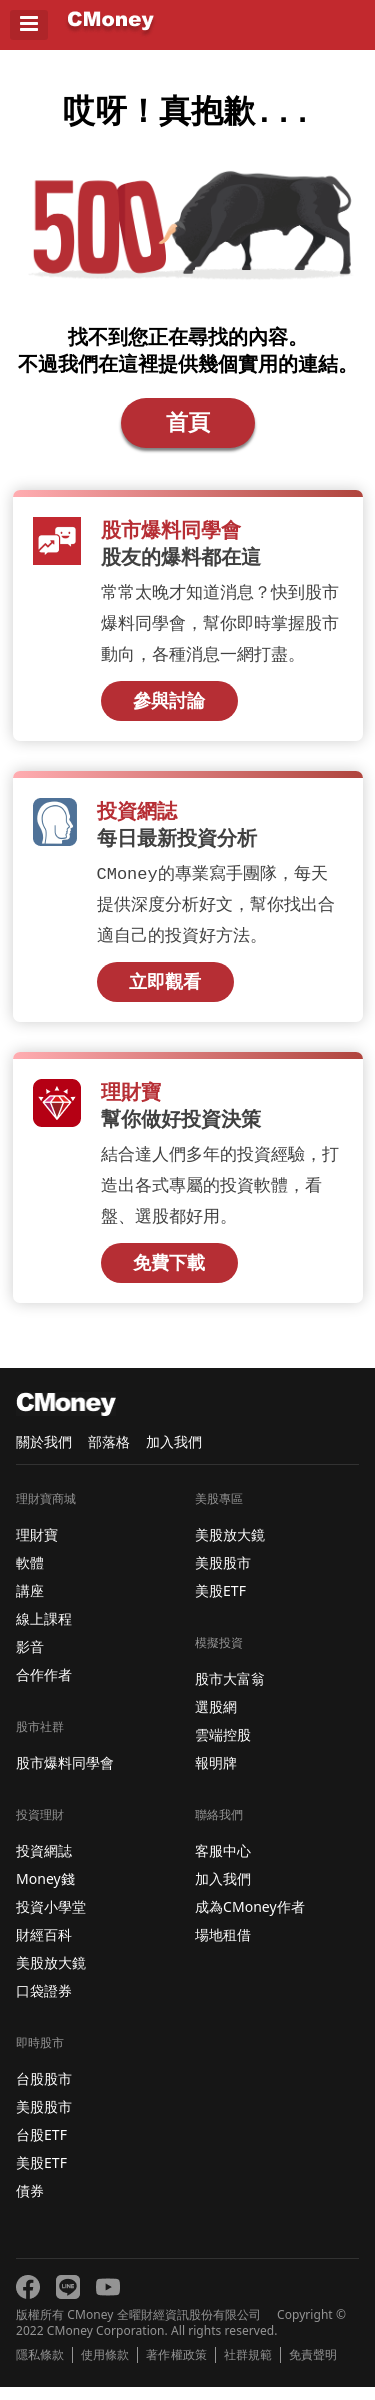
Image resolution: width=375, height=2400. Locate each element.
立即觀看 (165, 992)
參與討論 (169, 709)
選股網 (216, 1719)
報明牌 (216, 1775)
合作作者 (44, 1687)
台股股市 (44, 2091)
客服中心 (223, 1863)
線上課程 (44, 1631)
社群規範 (248, 2368)
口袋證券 (44, 2003)
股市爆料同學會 (65, 1775)
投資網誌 (44, 1863)
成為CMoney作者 (250, 1919)
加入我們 (174, 1454)
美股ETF (41, 2175)
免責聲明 (313, 2368)
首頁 (188, 429)
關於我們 (44, 1454)
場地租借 (223, 1947)
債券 (30, 2203)
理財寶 (37, 1547)
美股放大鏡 (51, 1975)
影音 (30, 1659)
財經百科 (44, 1947)
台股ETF (41, 2147)
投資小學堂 (51, 1919)
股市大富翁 (230, 1691)
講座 (30, 1603)
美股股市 (44, 2119)
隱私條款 (40, 2368)
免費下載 (169, 1275)
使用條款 (105, 2368)
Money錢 (45, 1891)
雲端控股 (223, 1747)
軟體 (30, 1575)
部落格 (109, 1454)
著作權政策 (176, 2368)
